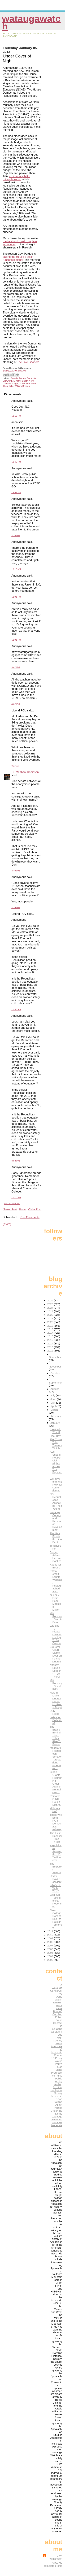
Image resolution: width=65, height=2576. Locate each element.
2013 (50, 1347)
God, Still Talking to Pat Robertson (56, 1900)
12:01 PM (16, 596)
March (54, 1409)
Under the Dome (56, 2112)
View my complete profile (53, 2564)
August (54, 1388)
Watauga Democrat (56, 2118)
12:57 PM (16, 492)
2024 (50, 1307)
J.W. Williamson (56, 2557)
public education (28, 383)
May (53, 1402)
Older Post (34, 1209)
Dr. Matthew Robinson (25, 772)
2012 (50, 1350)
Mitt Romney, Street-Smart (56, 1618)
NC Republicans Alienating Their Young (56, 1501)
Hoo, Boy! (55, 1435)
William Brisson (22, 386)
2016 (50, 1336)
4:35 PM (15, 535)
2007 (50, 1945)
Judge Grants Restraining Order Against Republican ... (56, 1782)
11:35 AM (16, 1009)
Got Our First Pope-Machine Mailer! (55, 1602)
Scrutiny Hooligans (56, 2089)
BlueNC (57, 2011)
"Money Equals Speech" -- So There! (55, 1670)
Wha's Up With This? (55, 1888)
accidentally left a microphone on (16, 178)
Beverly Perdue (18, 378)
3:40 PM (15, 870)
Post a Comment (12, 1203)
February (55, 1416)
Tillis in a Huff (55, 1810)
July (53, 1395)
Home (23, 1209)
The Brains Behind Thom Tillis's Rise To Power (55, 1735)
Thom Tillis (8, 386)
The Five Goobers (28, 362)
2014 (50, 1343)
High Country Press (57, 2040)
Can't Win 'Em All (55, 1431)
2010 (50, 1934)
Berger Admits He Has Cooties (55, 1556)
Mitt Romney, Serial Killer (56, 1684)
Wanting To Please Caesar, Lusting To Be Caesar (55, 1634)
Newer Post (10, 1209)
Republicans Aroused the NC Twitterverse (56, 1852)
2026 (50, 1300)
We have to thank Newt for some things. (56, 1484)
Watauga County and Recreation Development (56, 1521)
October (55, 1373)
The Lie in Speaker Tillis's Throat (56, 1837)
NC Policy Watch (56, 2059)
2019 (50, 1325)
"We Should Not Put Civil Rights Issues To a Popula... (56, 1463)
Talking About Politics (58, 2104)
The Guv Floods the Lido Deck (56, 1538)
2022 (50, 1314)
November (55, 1366)
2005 (50, 1952)
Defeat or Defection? (56, 1720)
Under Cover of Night (55, 1879)
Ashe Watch (58, 1998)
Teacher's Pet (55, 1547)
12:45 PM (16, 462)
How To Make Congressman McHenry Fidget (56, 1700)
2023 (50, 1311)
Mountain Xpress (56, 2054)
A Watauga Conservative (56, 1989)
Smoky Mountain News (56, 2096)
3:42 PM (15, 667)
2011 (50, 1931)
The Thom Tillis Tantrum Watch (56, 1444)
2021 (50, 1318)
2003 (50, 1959)
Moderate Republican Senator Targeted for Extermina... (56, 1758)
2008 (50, 1941)
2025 (50, 1304)
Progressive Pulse (56, 2074)
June (53, 1399)
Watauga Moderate (56, 2124)
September (55, 1382)
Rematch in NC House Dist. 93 (55, 1800)
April (53, 1406)
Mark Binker (22, 381)
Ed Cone (57, 2028)
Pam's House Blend (58, 2066)
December (55, 1357)
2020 (50, 1322)
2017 (50, 1332)
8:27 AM (15, 765)
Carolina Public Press (57, 2017)
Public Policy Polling (58, 2081)
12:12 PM (16, 415)
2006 (50, 1949)
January (55, 1422)
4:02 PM (15, 704)
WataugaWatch (31, 22)
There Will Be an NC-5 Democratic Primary (56, 1822)
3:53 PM (15, 1160)
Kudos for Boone (55, 1566)
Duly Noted (54, 1712)
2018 (50, 1329)
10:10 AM (16, 569)
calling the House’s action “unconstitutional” (18, 258)
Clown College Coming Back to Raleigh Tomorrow (56, 1919)
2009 (50, 1938)
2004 (50, 1956)
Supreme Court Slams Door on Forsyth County (56, 1654)
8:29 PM (15, 907)
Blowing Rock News (57, 2005)
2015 (50, 1339)
